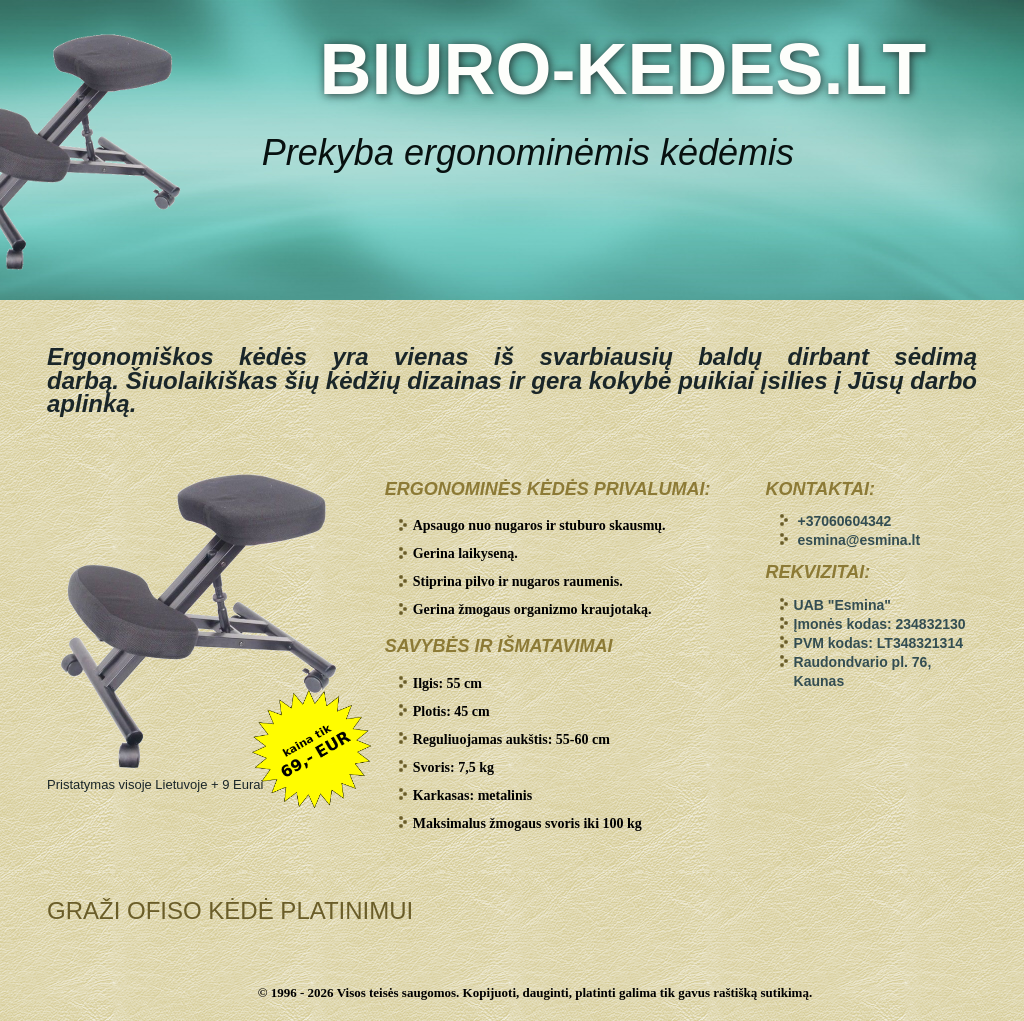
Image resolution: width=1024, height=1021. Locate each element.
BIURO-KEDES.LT (622, 69)
